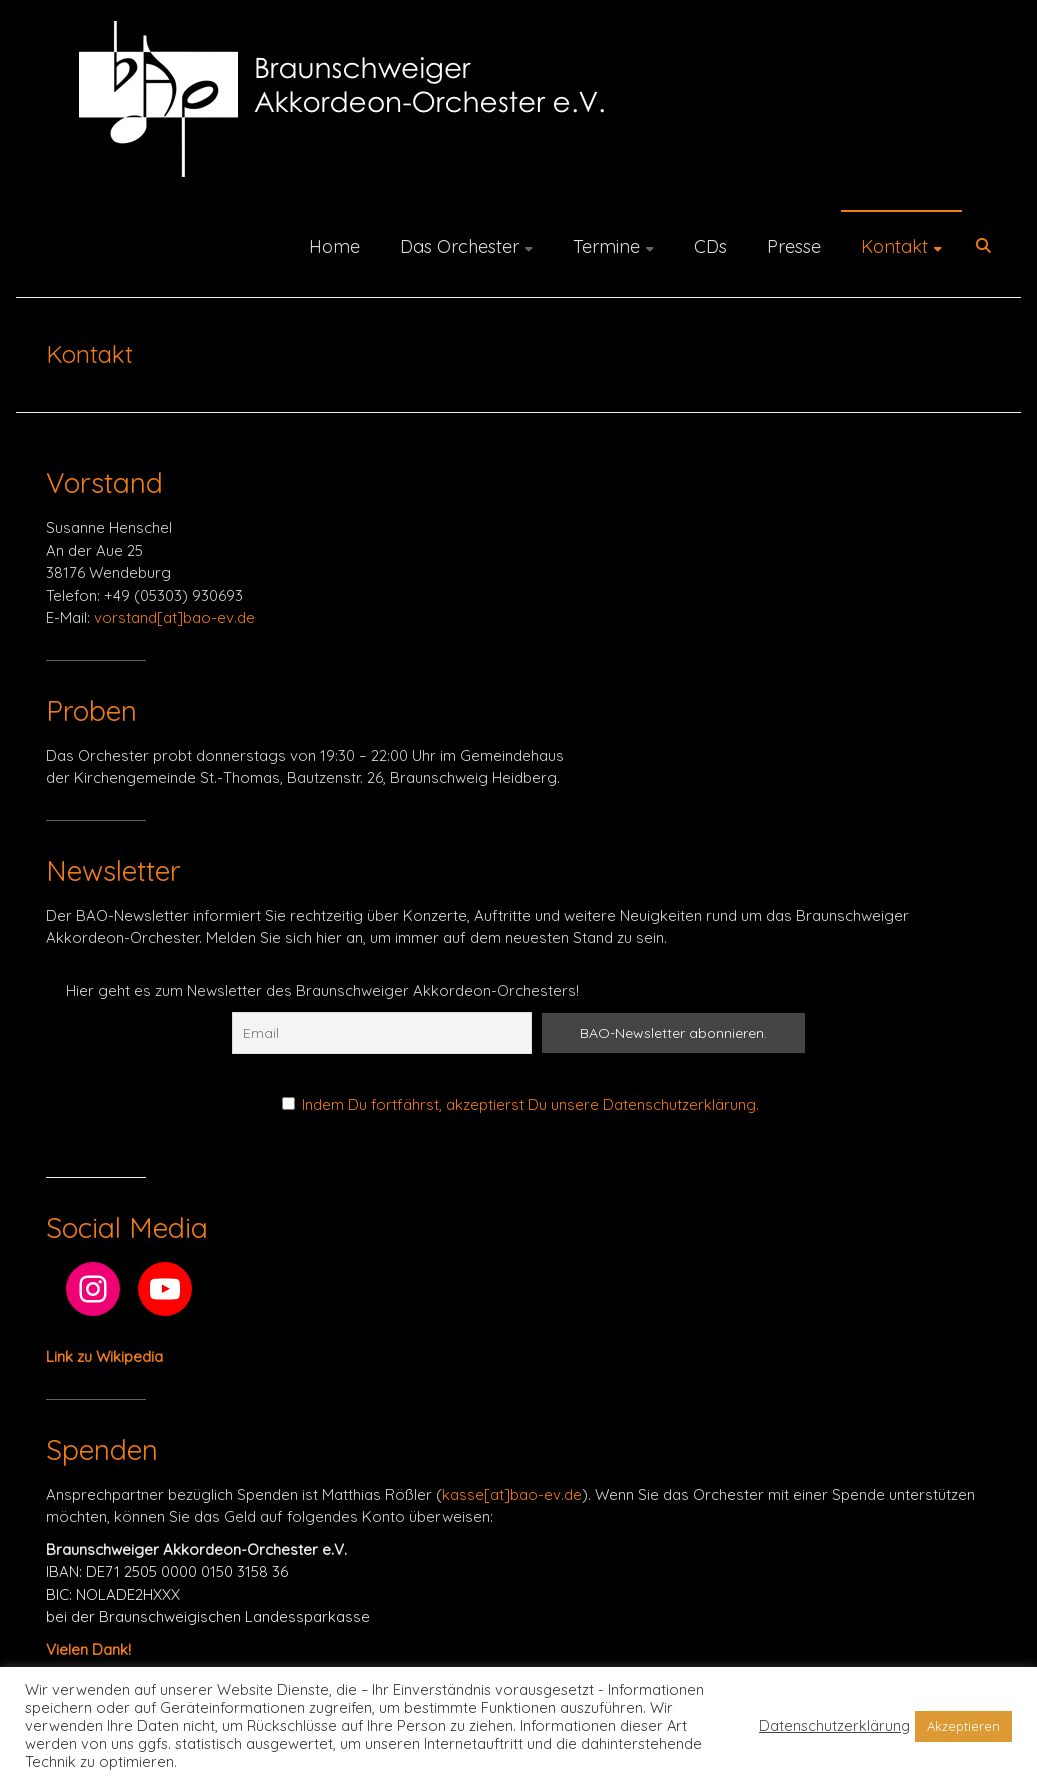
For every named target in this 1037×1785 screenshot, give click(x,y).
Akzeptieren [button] (963, 1726)
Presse (794, 246)
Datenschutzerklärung (834, 1726)
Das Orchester (459, 246)
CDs (710, 246)
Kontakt (894, 246)
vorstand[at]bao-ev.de (174, 617)
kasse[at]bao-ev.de (512, 1494)
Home (334, 246)
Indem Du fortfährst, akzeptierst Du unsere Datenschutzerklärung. (530, 1104)
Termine (606, 246)
